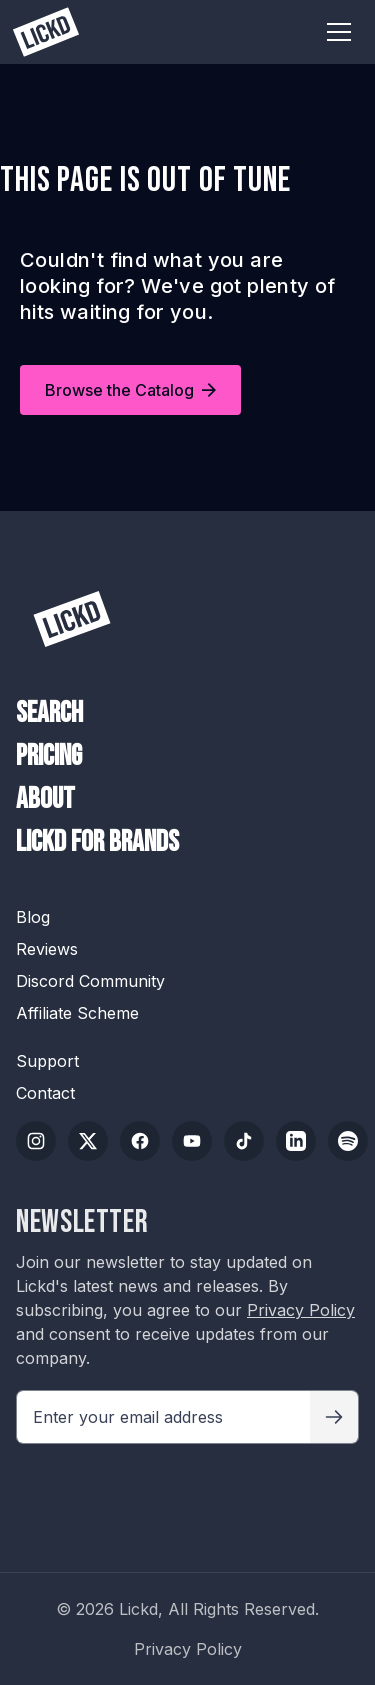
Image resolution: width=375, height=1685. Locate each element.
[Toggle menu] (339, 32)
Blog (33, 917)
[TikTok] (244, 1141)
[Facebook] (140, 1141)
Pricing (49, 757)
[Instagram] (36, 1141)
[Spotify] (348, 1141)
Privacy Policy (301, 1310)
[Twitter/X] (88, 1141)
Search (49, 714)
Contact (45, 1093)
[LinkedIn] (296, 1141)
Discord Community (90, 981)
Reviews (47, 949)
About (45, 800)
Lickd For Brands (97, 843)
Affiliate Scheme (77, 1013)
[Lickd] (72, 619)
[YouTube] (192, 1141)
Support (47, 1061)
